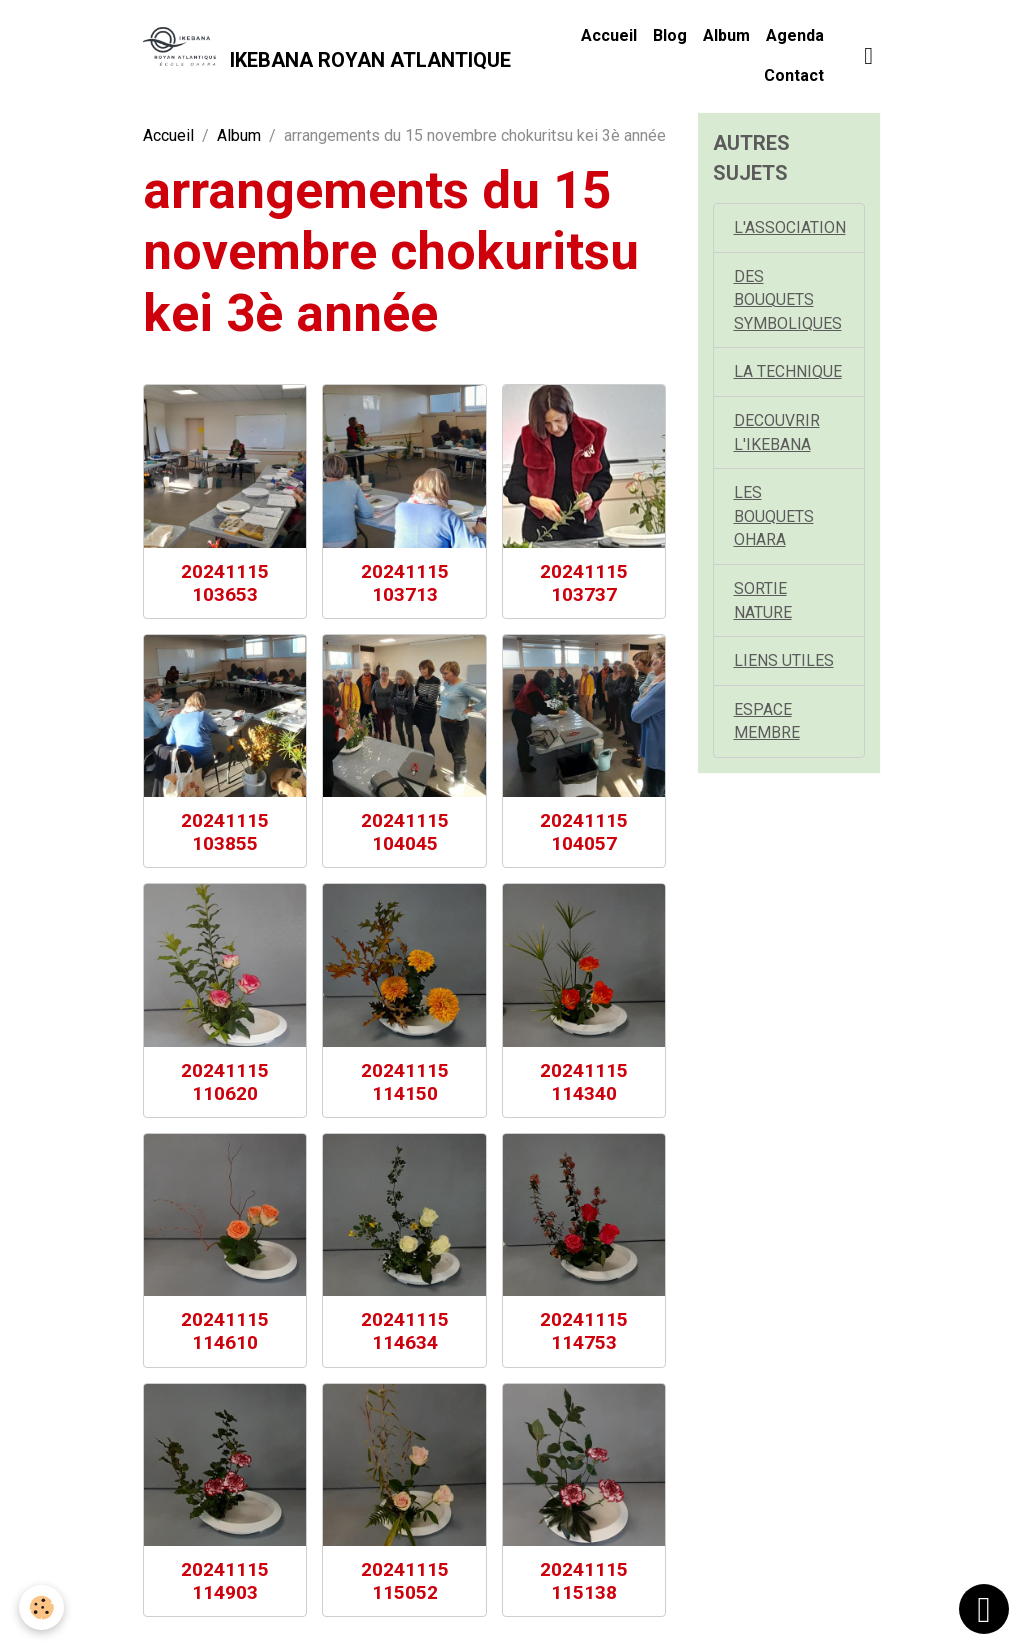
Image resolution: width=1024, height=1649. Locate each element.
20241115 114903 (225, 1581)
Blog (670, 35)
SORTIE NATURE (763, 604)
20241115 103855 (225, 832)
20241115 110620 (225, 1082)
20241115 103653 (225, 583)
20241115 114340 (584, 1082)
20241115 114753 (584, 1331)
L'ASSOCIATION (790, 227)
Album (726, 35)
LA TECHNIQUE (788, 373)
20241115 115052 (405, 1581)
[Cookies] (42, 1607)
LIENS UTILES (784, 665)
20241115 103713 (405, 583)
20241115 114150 (405, 1082)
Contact (794, 75)
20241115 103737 (584, 583)
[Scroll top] (984, 1609)
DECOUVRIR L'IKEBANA (777, 434)
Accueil (609, 35)
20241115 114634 (405, 1331)
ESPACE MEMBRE (767, 726)
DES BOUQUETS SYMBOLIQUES (788, 300)
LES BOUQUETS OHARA (774, 519)
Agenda (795, 35)
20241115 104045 (405, 832)
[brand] (320, 56)
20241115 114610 (225, 1331)
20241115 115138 (584, 1581)
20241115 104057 (584, 832)
